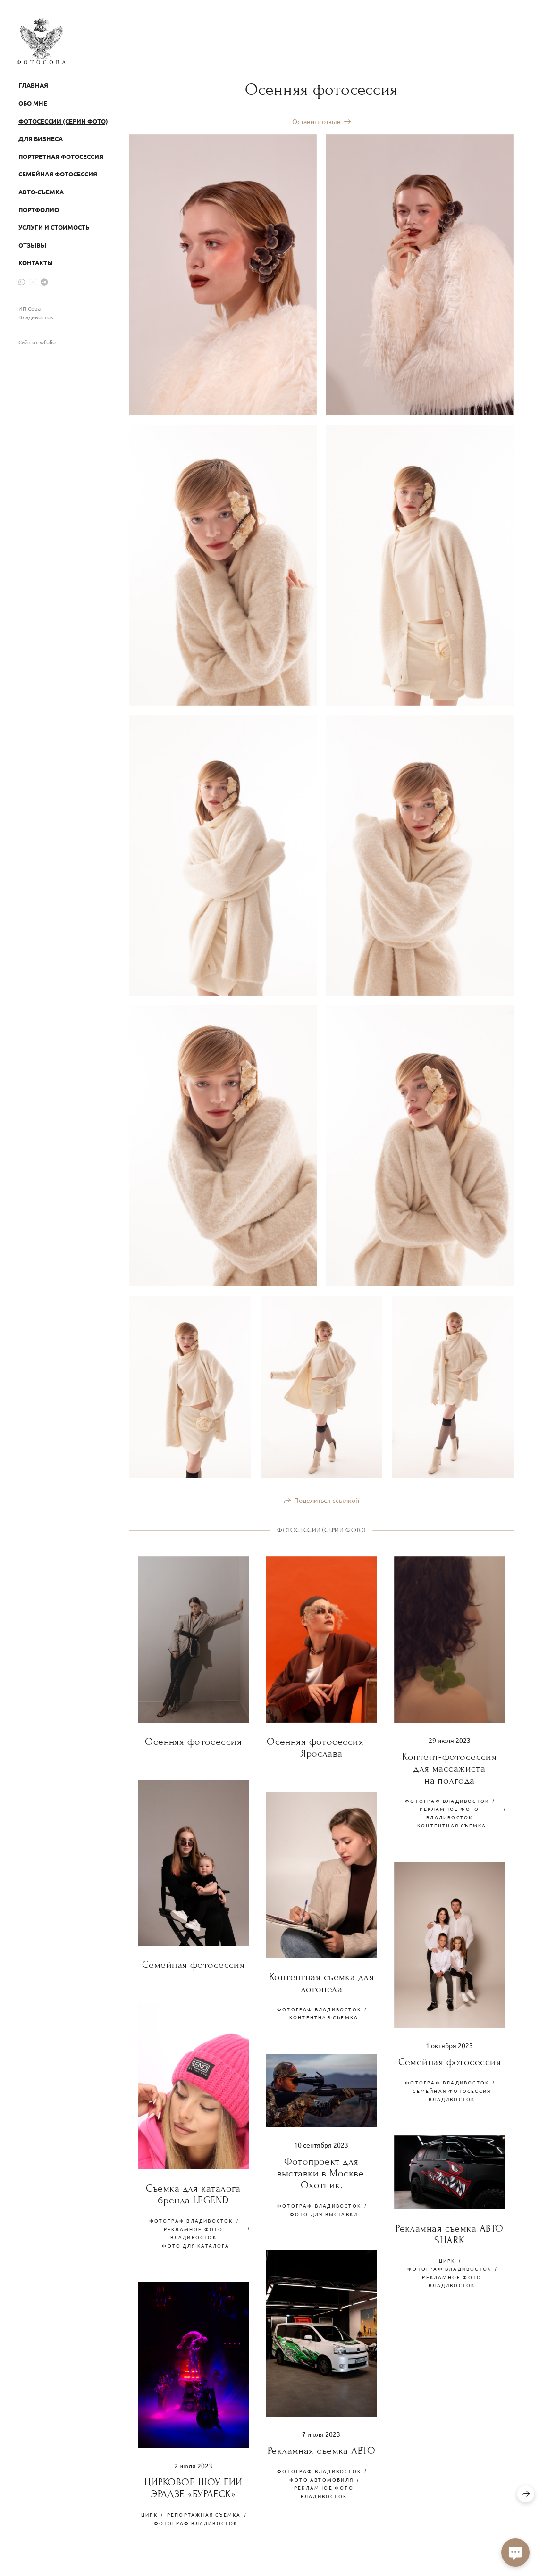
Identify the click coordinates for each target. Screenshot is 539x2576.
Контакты (35, 262)
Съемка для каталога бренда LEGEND (193, 2194)
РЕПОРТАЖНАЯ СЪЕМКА (204, 2514)
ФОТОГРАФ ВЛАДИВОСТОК (447, 1800)
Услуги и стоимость (54, 227)
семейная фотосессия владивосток (452, 2095)
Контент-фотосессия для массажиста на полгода (449, 1768)
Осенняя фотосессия (193, 1742)
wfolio (48, 342)
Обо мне (32, 103)
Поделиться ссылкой (326, 1500)
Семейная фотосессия (57, 174)
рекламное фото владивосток (449, 1813)
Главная (33, 85)
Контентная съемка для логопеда (321, 1983)
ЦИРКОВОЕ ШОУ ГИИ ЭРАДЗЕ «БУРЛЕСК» (193, 2488)
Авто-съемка (41, 192)
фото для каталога (195, 2245)
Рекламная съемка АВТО (321, 2451)
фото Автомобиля (321, 2479)
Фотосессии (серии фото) (63, 121)
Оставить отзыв (316, 121)
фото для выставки (324, 2214)
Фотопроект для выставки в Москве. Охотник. (321, 2173)
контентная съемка (451, 1825)
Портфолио (38, 210)
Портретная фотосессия (60, 156)
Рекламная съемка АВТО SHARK (449, 2234)
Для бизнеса (40, 138)
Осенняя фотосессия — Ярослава (321, 1747)
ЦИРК (447, 2260)
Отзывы (32, 245)
